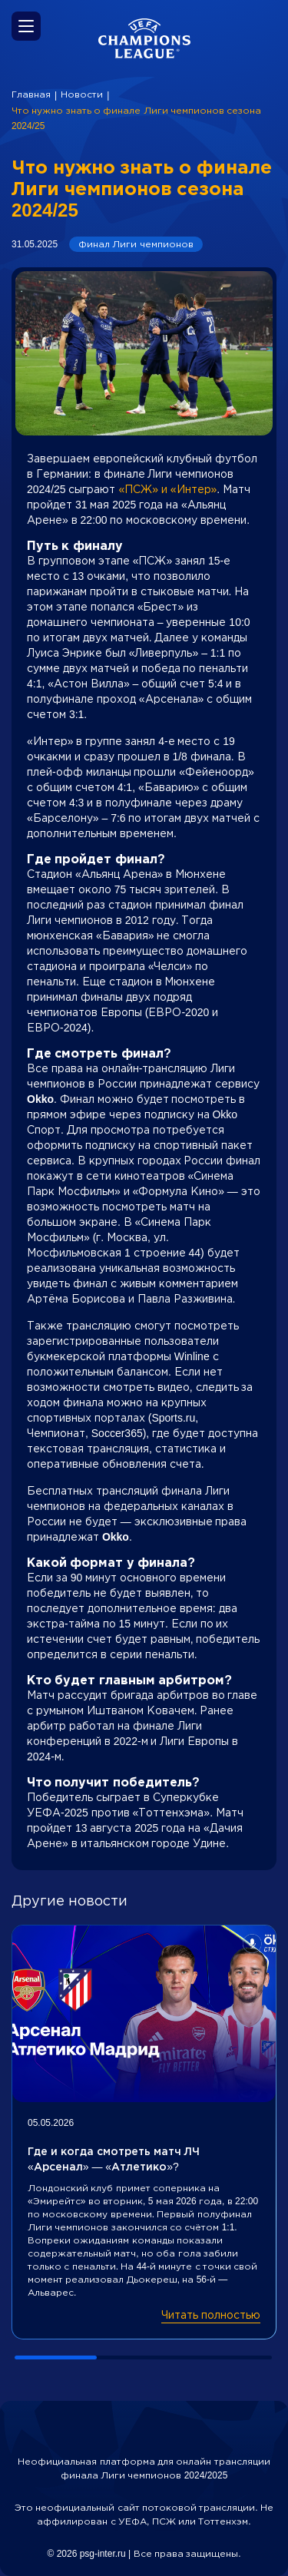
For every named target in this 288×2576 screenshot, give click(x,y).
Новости (82, 94)
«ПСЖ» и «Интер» (167, 489)
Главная (31, 94)
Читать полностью (210, 2315)
